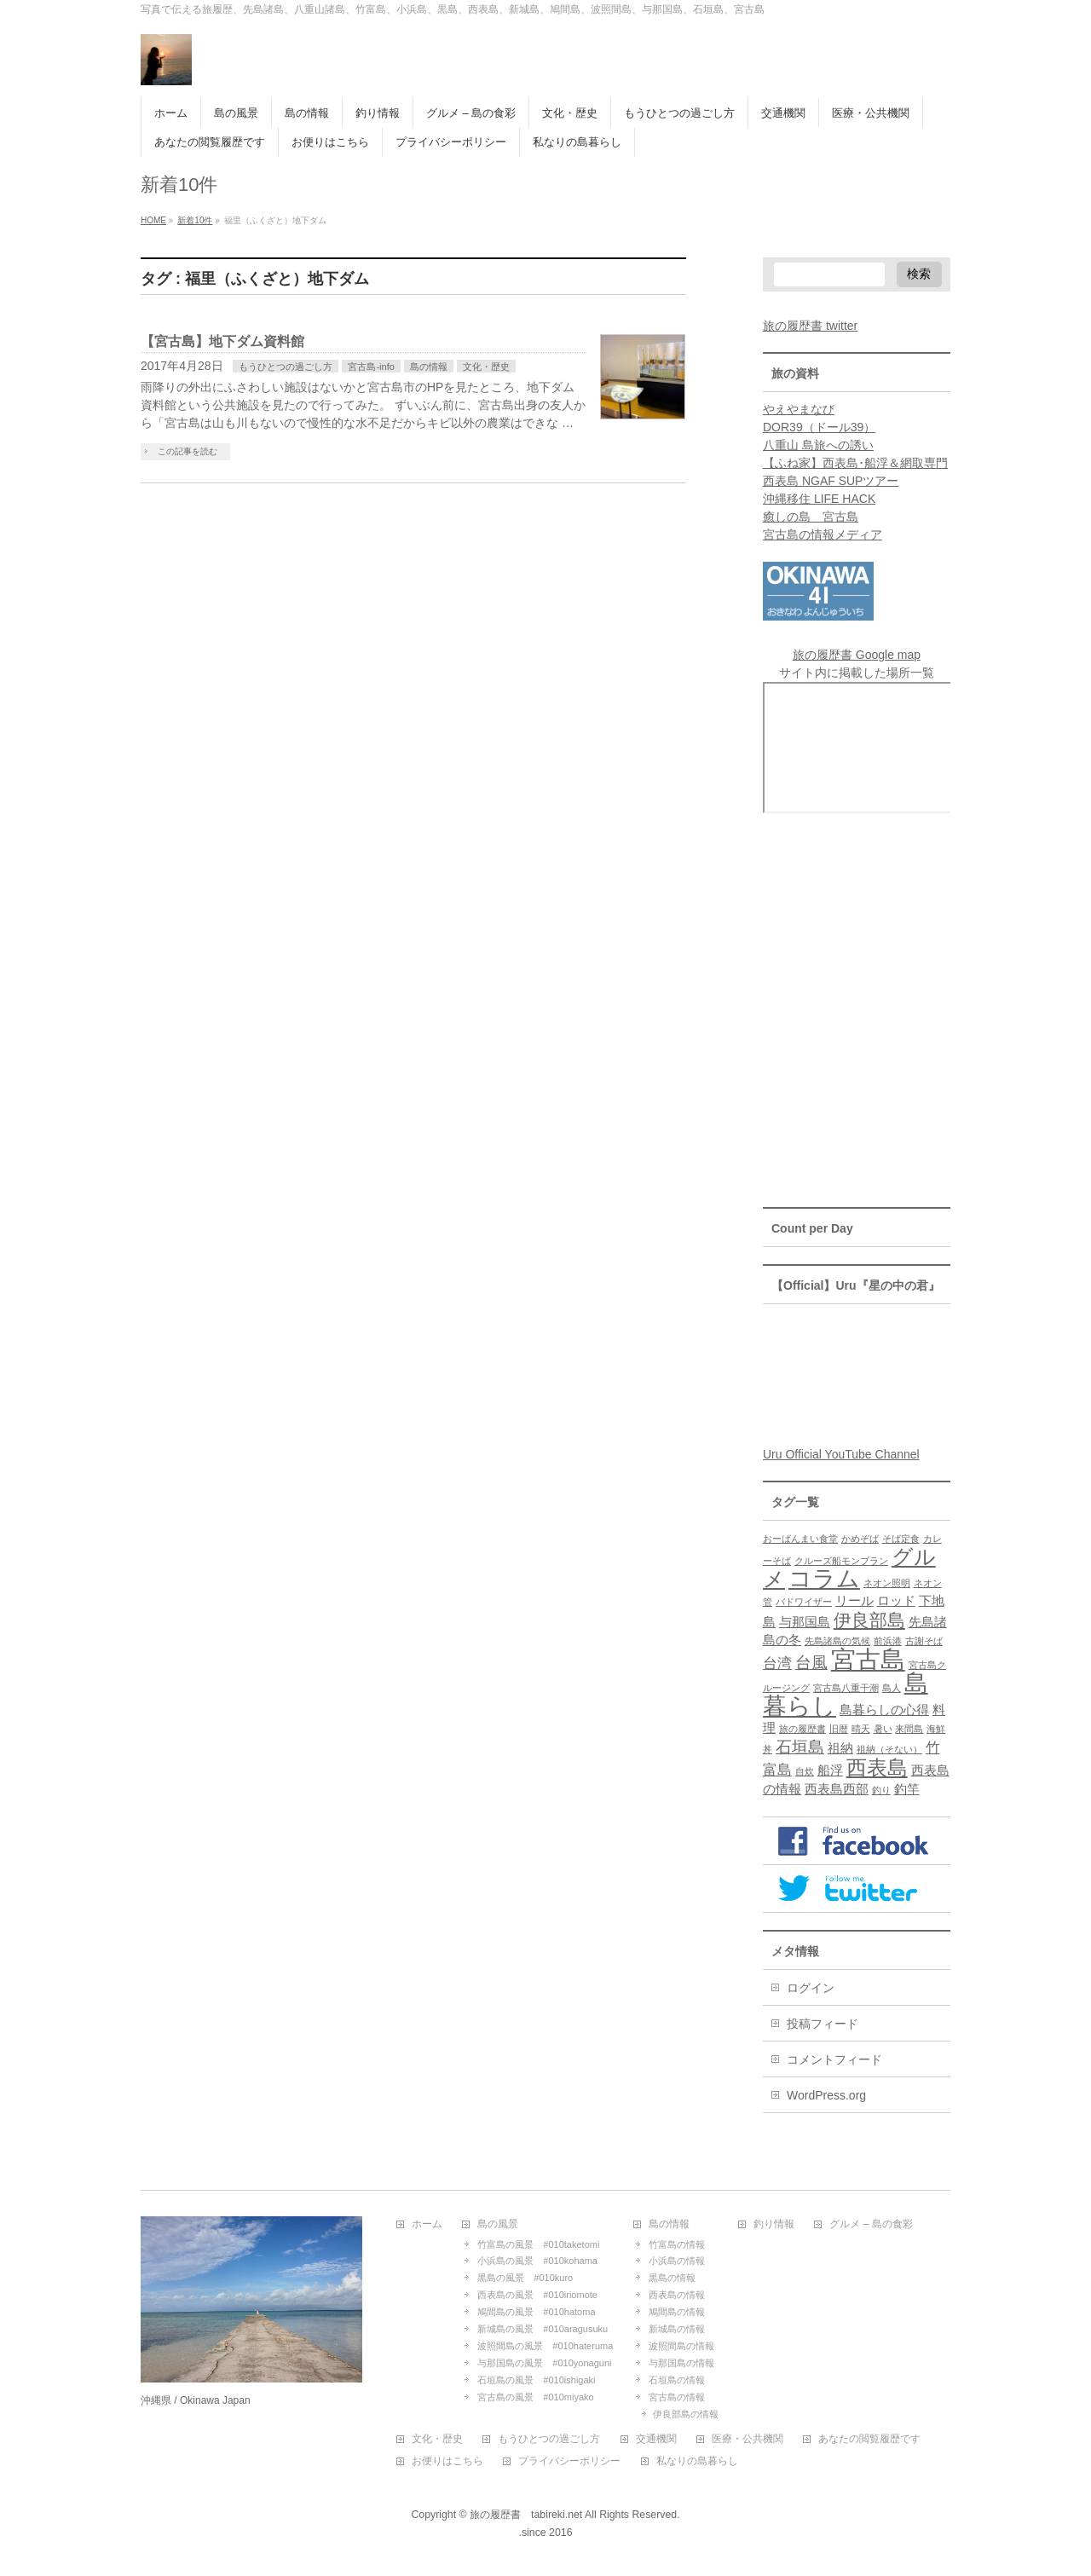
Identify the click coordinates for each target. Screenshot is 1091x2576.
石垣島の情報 (677, 2380)
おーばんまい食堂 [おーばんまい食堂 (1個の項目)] (800, 1538)
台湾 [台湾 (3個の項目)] (777, 1663)
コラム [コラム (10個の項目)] (824, 1578)
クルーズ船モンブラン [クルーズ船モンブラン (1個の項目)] (841, 1561)
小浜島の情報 (677, 2260)
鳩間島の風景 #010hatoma (536, 2312)
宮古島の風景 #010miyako (535, 2397)
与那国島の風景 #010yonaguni (544, 2363)
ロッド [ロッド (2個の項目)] (896, 1601)
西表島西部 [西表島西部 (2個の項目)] (837, 1789)
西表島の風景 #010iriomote (537, 2295)
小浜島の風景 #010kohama (537, 2260)
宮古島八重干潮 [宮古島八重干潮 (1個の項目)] (846, 1688)
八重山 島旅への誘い (818, 445)
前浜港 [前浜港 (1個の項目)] (888, 1641)
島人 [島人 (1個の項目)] (891, 1688)
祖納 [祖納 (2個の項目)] (840, 1748)
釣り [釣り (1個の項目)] (881, 1790)
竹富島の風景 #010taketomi (538, 2244)
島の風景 (497, 2224)
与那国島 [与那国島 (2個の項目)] (804, 1622)
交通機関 (656, 2439)
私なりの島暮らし (697, 2461)
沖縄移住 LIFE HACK (819, 498)
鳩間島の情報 (677, 2312)
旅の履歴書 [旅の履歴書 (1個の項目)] (802, 1729)
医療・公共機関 (747, 2439)
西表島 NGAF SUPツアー (830, 481)
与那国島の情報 (681, 2363)
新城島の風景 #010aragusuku (542, 2329)
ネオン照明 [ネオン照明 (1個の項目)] (886, 1583)
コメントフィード (834, 2059)
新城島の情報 (677, 2329)
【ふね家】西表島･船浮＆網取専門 (855, 463)
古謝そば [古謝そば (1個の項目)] (924, 1641)
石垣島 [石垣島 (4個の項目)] (800, 1746)
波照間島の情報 (681, 2346)
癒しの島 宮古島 (810, 516)
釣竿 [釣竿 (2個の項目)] (907, 1789)
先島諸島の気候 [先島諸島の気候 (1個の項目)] (837, 1641)
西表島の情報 (677, 2295)
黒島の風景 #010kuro (525, 2278)
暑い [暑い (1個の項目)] (883, 1729)
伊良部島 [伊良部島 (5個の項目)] (869, 1620)
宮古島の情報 (677, 2397)
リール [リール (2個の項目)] (854, 1601)
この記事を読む (187, 451)
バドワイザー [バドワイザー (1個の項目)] (804, 1602)
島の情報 (428, 366)
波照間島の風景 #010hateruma (545, 2346)
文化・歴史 (486, 366)
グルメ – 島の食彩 (870, 2224)
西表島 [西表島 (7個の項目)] (877, 1767)
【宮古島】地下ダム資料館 (222, 341)
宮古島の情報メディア (822, 534)
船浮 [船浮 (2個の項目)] (830, 1770)
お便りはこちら (447, 2461)
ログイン (810, 1988)
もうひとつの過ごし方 (285, 366)
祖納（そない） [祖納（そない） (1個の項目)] (889, 1749)
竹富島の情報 (677, 2244)
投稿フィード (822, 2023)
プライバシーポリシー (569, 2461)
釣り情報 (773, 2224)
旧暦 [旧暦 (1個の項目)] (838, 1729)
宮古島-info (371, 366)
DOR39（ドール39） (819, 427)
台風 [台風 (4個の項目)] (811, 1662)
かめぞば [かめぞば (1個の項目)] (860, 1538)
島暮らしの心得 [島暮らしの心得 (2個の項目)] (884, 1710)
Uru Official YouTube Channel (841, 1454)
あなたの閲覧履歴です (869, 2439)
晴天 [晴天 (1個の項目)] (860, 1729)
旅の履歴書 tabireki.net (526, 2515)
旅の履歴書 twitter (810, 325)
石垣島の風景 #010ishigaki (536, 2380)
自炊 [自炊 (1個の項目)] (804, 1771)
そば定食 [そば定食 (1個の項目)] (901, 1538)
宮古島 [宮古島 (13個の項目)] (868, 1659)
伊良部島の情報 (686, 2414)
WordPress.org (826, 2095)
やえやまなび (798, 409)
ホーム (427, 2224)
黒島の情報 (672, 2278)
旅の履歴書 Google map (857, 654)
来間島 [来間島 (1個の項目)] (909, 1729)
